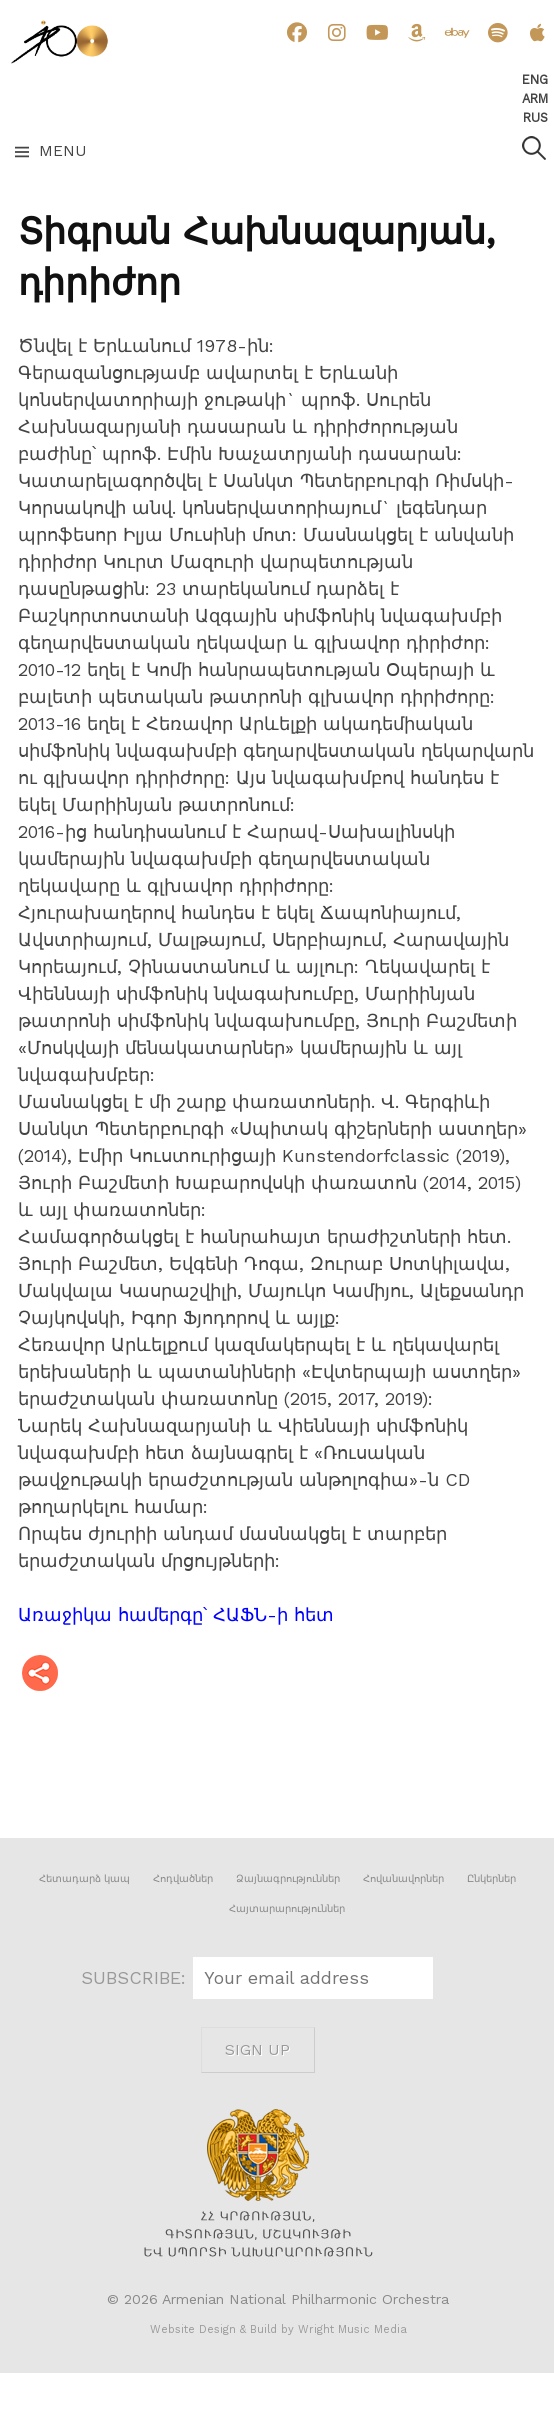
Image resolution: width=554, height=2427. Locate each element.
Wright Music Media (352, 2329)
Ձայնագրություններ (288, 1878)
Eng (535, 79)
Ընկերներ (491, 1878)
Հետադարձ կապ (84, 1878)
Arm (535, 98)
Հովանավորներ (403, 1878)
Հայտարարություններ (287, 1908)
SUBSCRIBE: (136, 1977)
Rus (535, 117)
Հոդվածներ (183, 1878)
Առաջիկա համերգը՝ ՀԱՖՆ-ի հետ (176, 1614)
